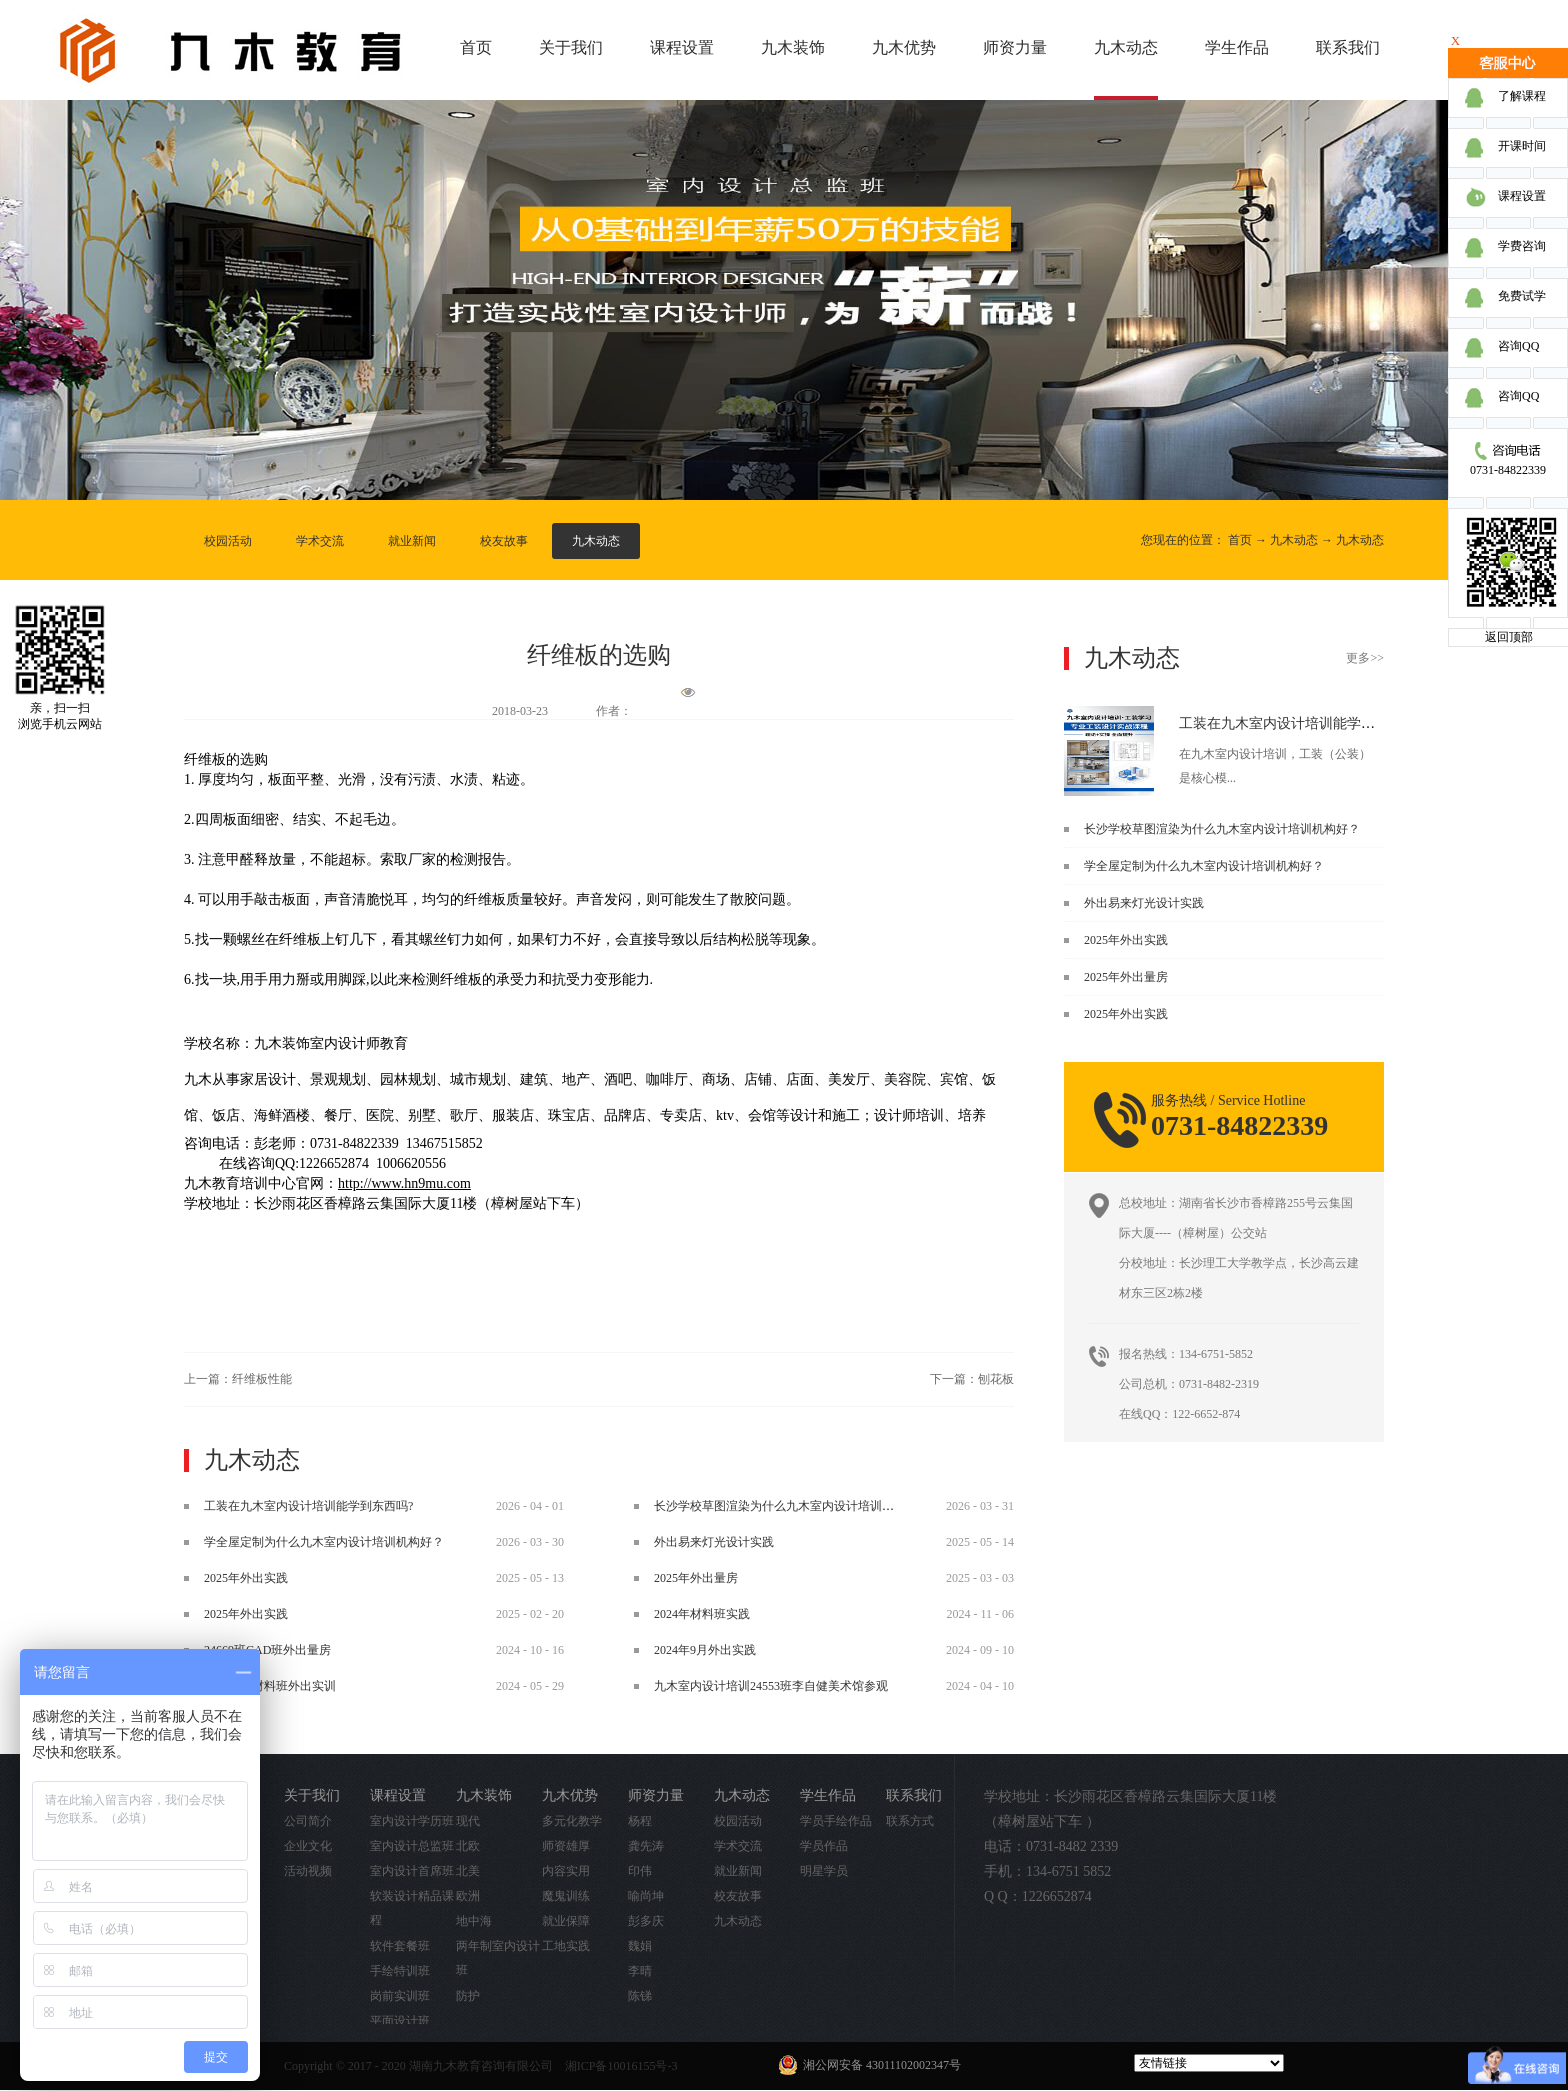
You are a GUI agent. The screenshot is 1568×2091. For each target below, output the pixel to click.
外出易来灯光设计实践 (1144, 903)
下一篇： (972, 1379)
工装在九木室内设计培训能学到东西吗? (1301, 723)
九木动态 (1294, 540)
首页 (476, 47)
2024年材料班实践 (702, 1614)
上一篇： (238, 1379)
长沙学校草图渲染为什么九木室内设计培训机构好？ (1222, 829)
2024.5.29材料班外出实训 (270, 1686)
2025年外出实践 (1126, 940)
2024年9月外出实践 (705, 1650)
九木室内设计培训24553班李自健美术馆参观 (771, 1686)
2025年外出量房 (1126, 977)
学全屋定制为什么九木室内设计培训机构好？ (1204, 866)
